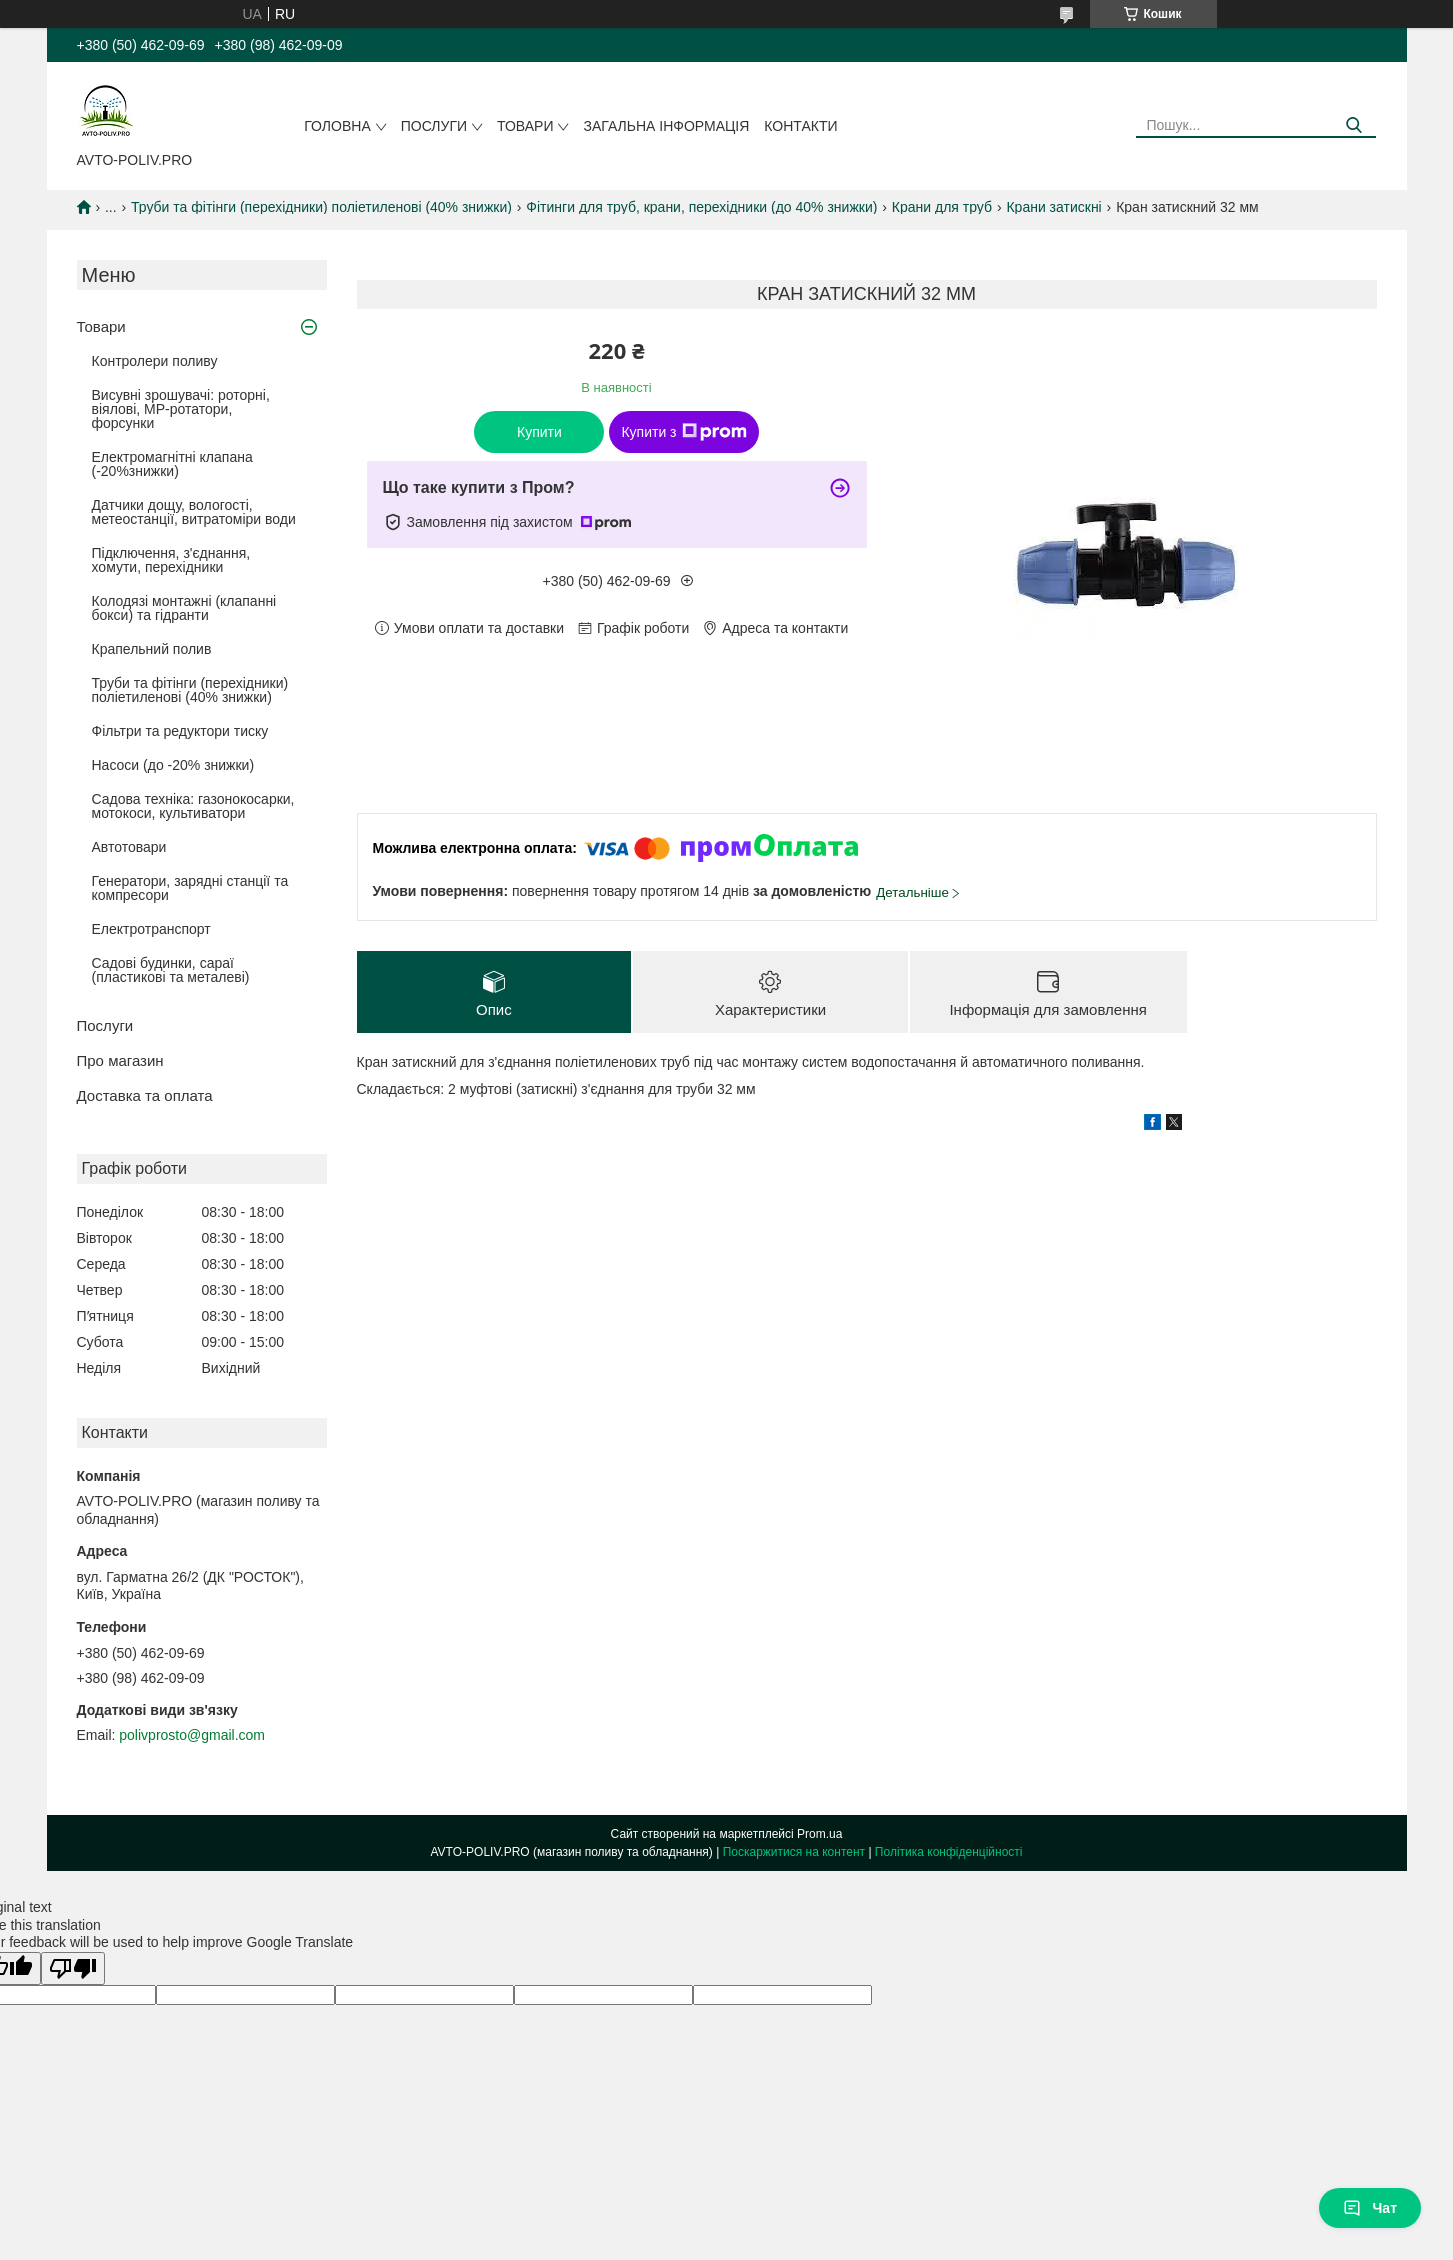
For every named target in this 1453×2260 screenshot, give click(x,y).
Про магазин (120, 1060)
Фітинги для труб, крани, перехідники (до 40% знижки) (701, 207)
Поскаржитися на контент (794, 1852)
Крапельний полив (152, 649)
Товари (525, 126)
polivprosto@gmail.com (192, 1735)
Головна (337, 126)
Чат (1370, 2208)
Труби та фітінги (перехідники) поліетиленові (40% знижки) (321, 207)
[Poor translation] (73, 1968)
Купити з (683, 432)
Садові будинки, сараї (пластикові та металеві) (171, 970)
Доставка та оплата (145, 1095)
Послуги (434, 126)
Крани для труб (942, 207)
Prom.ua (819, 1834)
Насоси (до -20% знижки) (173, 765)
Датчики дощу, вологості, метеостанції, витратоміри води (194, 512)
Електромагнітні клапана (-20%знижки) (172, 464)
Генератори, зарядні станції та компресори (190, 888)
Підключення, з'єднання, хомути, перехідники (171, 560)
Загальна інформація (666, 126)
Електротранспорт (151, 929)
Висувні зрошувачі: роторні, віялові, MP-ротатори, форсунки (181, 409)
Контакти (800, 126)
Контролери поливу (155, 361)
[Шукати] (1353, 125)
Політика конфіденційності (949, 1852)
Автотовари (129, 847)
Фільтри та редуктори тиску (180, 731)
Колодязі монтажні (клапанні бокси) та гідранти (184, 608)
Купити (539, 432)
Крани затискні (1053, 207)
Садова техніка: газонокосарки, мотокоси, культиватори (193, 806)
